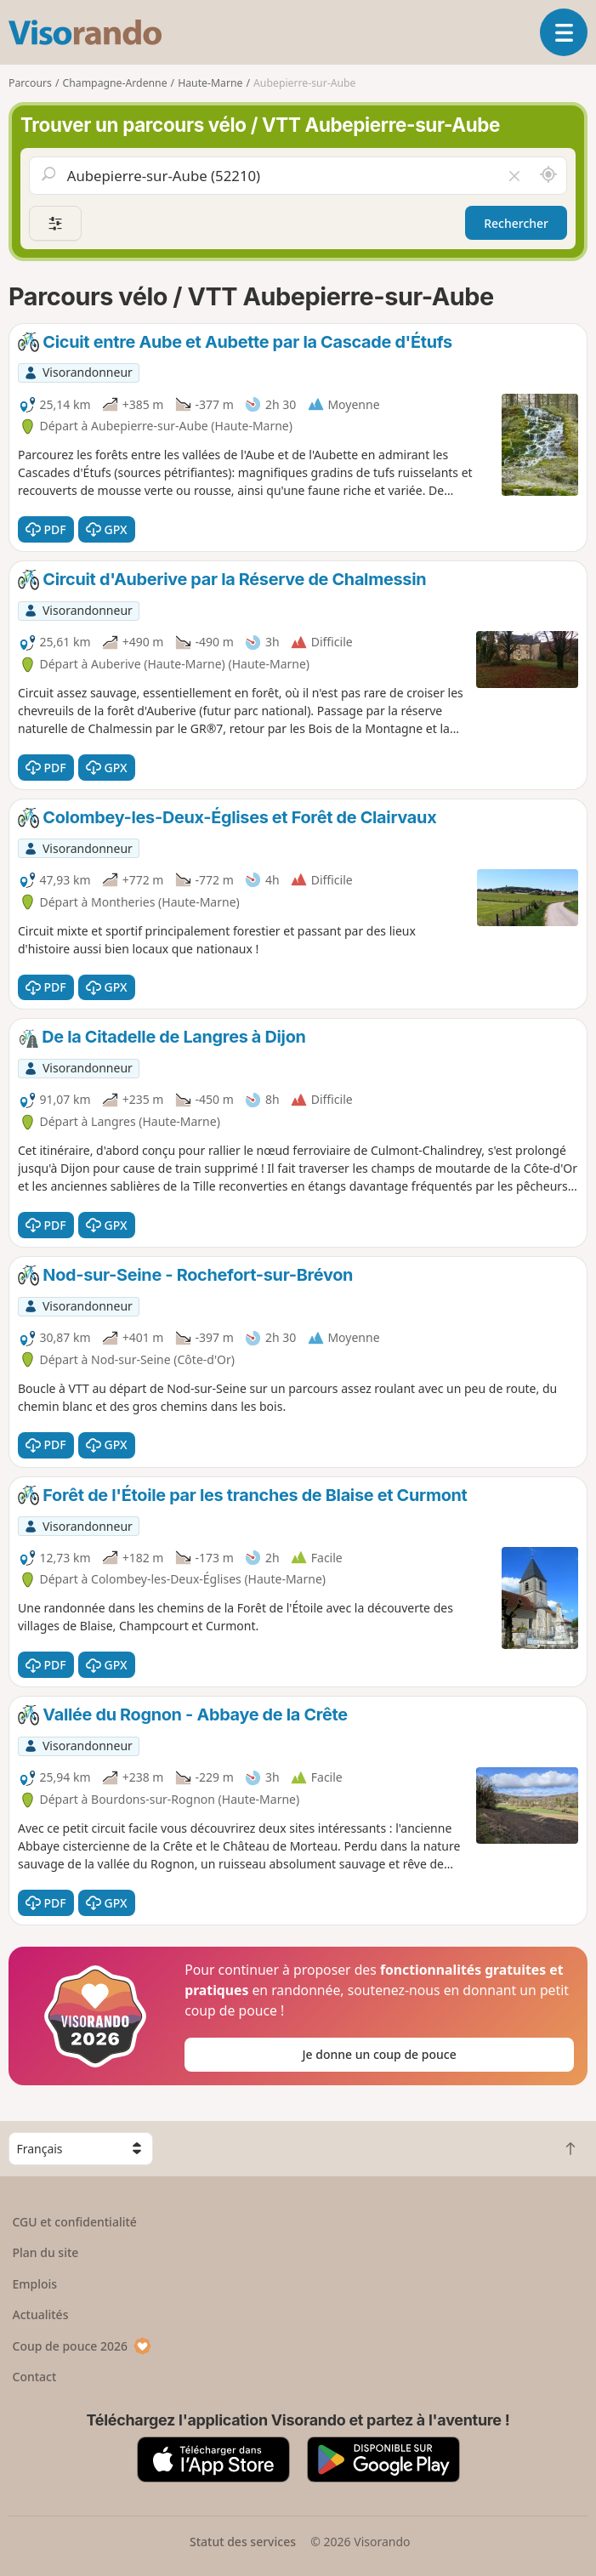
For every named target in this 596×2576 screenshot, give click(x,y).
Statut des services (243, 2541)
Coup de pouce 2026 (82, 2346)
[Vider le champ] (514, 175)
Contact (35, 2376)
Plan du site (46, 2252)
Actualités (41, 2314)
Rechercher (516, 223)
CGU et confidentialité (75, 2222)
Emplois (35, 2284)
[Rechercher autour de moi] (548, 175)
